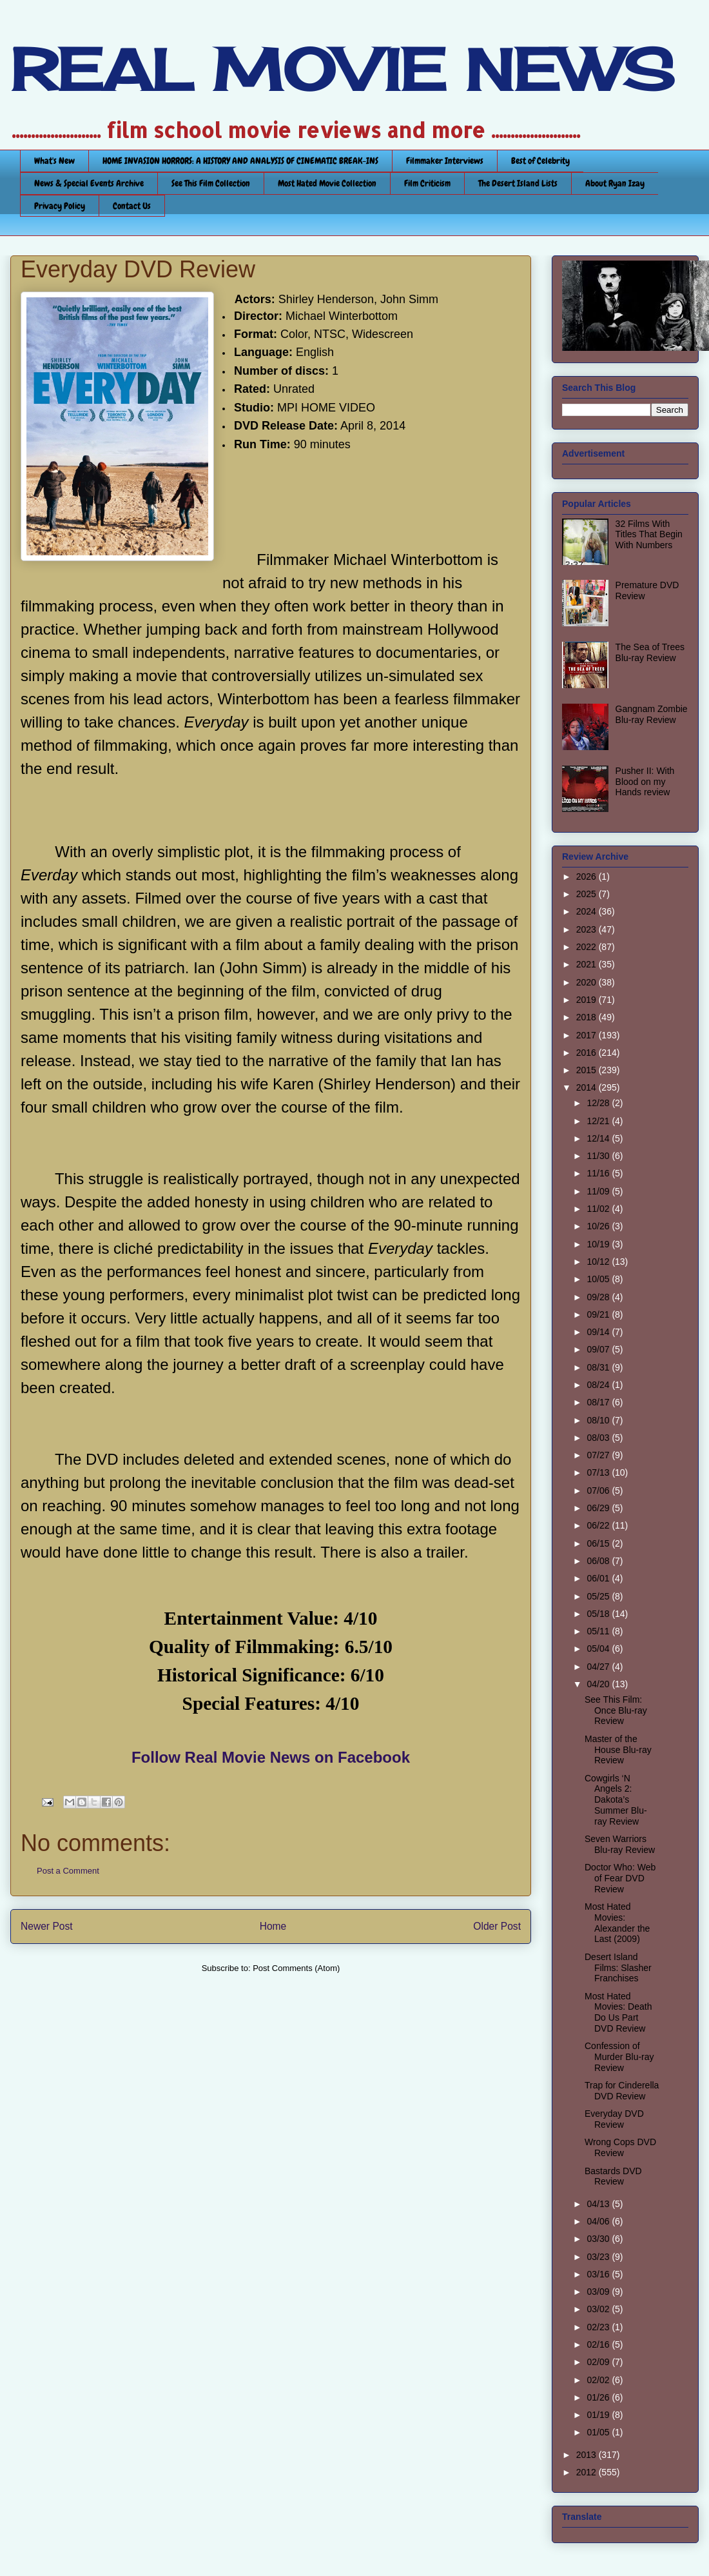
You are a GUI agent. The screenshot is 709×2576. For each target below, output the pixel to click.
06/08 (599, 1561)
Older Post (497, 1926)
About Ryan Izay (615, 183)
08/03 (599, 1437)
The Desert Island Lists (518, 183)
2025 (587, 894)
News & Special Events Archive (89, 183)
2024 (587, 911)
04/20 (599, 1684)
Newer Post (47, 1926)
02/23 (599, 2327)
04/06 (599, 2221)
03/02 (599, 2309)
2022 (587, 947)
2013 (587, 2455)
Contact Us (132, 206)
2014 (587, 1087)
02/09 (599, 2362)
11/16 (599, 1173)
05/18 (599, 1614)
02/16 (599, 2344)
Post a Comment (68, 1871)
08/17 (599, 1402)
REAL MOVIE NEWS (342, 69)
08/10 (599, 1420)
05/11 (599, 1631)
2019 (587, 1000)
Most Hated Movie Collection (327, 183)
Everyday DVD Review (614, 2119)
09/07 (599, 1349)
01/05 (599, 2432)
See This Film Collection (210, 183)
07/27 (599, 1455)
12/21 (599, 1121)
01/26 (599, 2397)
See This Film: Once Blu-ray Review (616, 1710)
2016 (587, 1052)
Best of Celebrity (540, 160)
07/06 (599, 1490)
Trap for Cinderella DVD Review (622, 2090)
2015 (587, 1070)
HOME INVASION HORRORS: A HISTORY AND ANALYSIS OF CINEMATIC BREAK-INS (240, 160)
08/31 (599, 1367)
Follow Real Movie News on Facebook (270, 1757)
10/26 (599, 1226)
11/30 (599, 1156)
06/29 (599, 1508)
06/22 (599, 1525)
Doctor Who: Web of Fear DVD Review (620, 1878)
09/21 (599, 1314)
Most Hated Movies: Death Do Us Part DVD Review (618, 2012)
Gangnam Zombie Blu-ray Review (652, 714)
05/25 (599, 1596)
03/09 (599, 2291)
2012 (587, 2472)
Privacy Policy (59, 206)
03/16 (599, 2274)
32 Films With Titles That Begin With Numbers (649, 535)
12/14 (599, 1138)
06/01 (599, 1578)
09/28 (599, 1297)
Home (273, 1926)
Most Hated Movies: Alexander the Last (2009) (617, 1922)
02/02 (599, 2380)
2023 (587, 929)
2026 (587, 876)
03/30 (599, 2239)
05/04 (599, 1648)
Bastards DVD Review (613, 2176)
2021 (587, 964)
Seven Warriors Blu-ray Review (620, 1844)
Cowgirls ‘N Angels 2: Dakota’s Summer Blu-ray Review (616, 1800)
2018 (587, 1017)
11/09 (599, 1191)
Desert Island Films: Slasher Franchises (618, 1968)
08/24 (599, 1385)
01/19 (599, 2415)
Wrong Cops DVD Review (620, 2147)
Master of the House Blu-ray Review (618, 1750)
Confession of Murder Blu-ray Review (619, 2057)
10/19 (599, 1244)
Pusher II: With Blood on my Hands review (645, 782)
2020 (587, 982)
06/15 (599, 1543)
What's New (54, 160)
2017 (587, 1035)
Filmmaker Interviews (444, 160)
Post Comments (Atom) (296, 1968)
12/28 (599, 1103)
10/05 (599, 1279)
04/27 (599, 1666)
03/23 (599, 2257)
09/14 (599, 1332)
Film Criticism (427, 183)
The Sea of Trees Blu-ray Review (650, 652)
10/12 (599, 1261)
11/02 (599, 1209)
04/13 (599, 2204)
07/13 (599, 1472)
